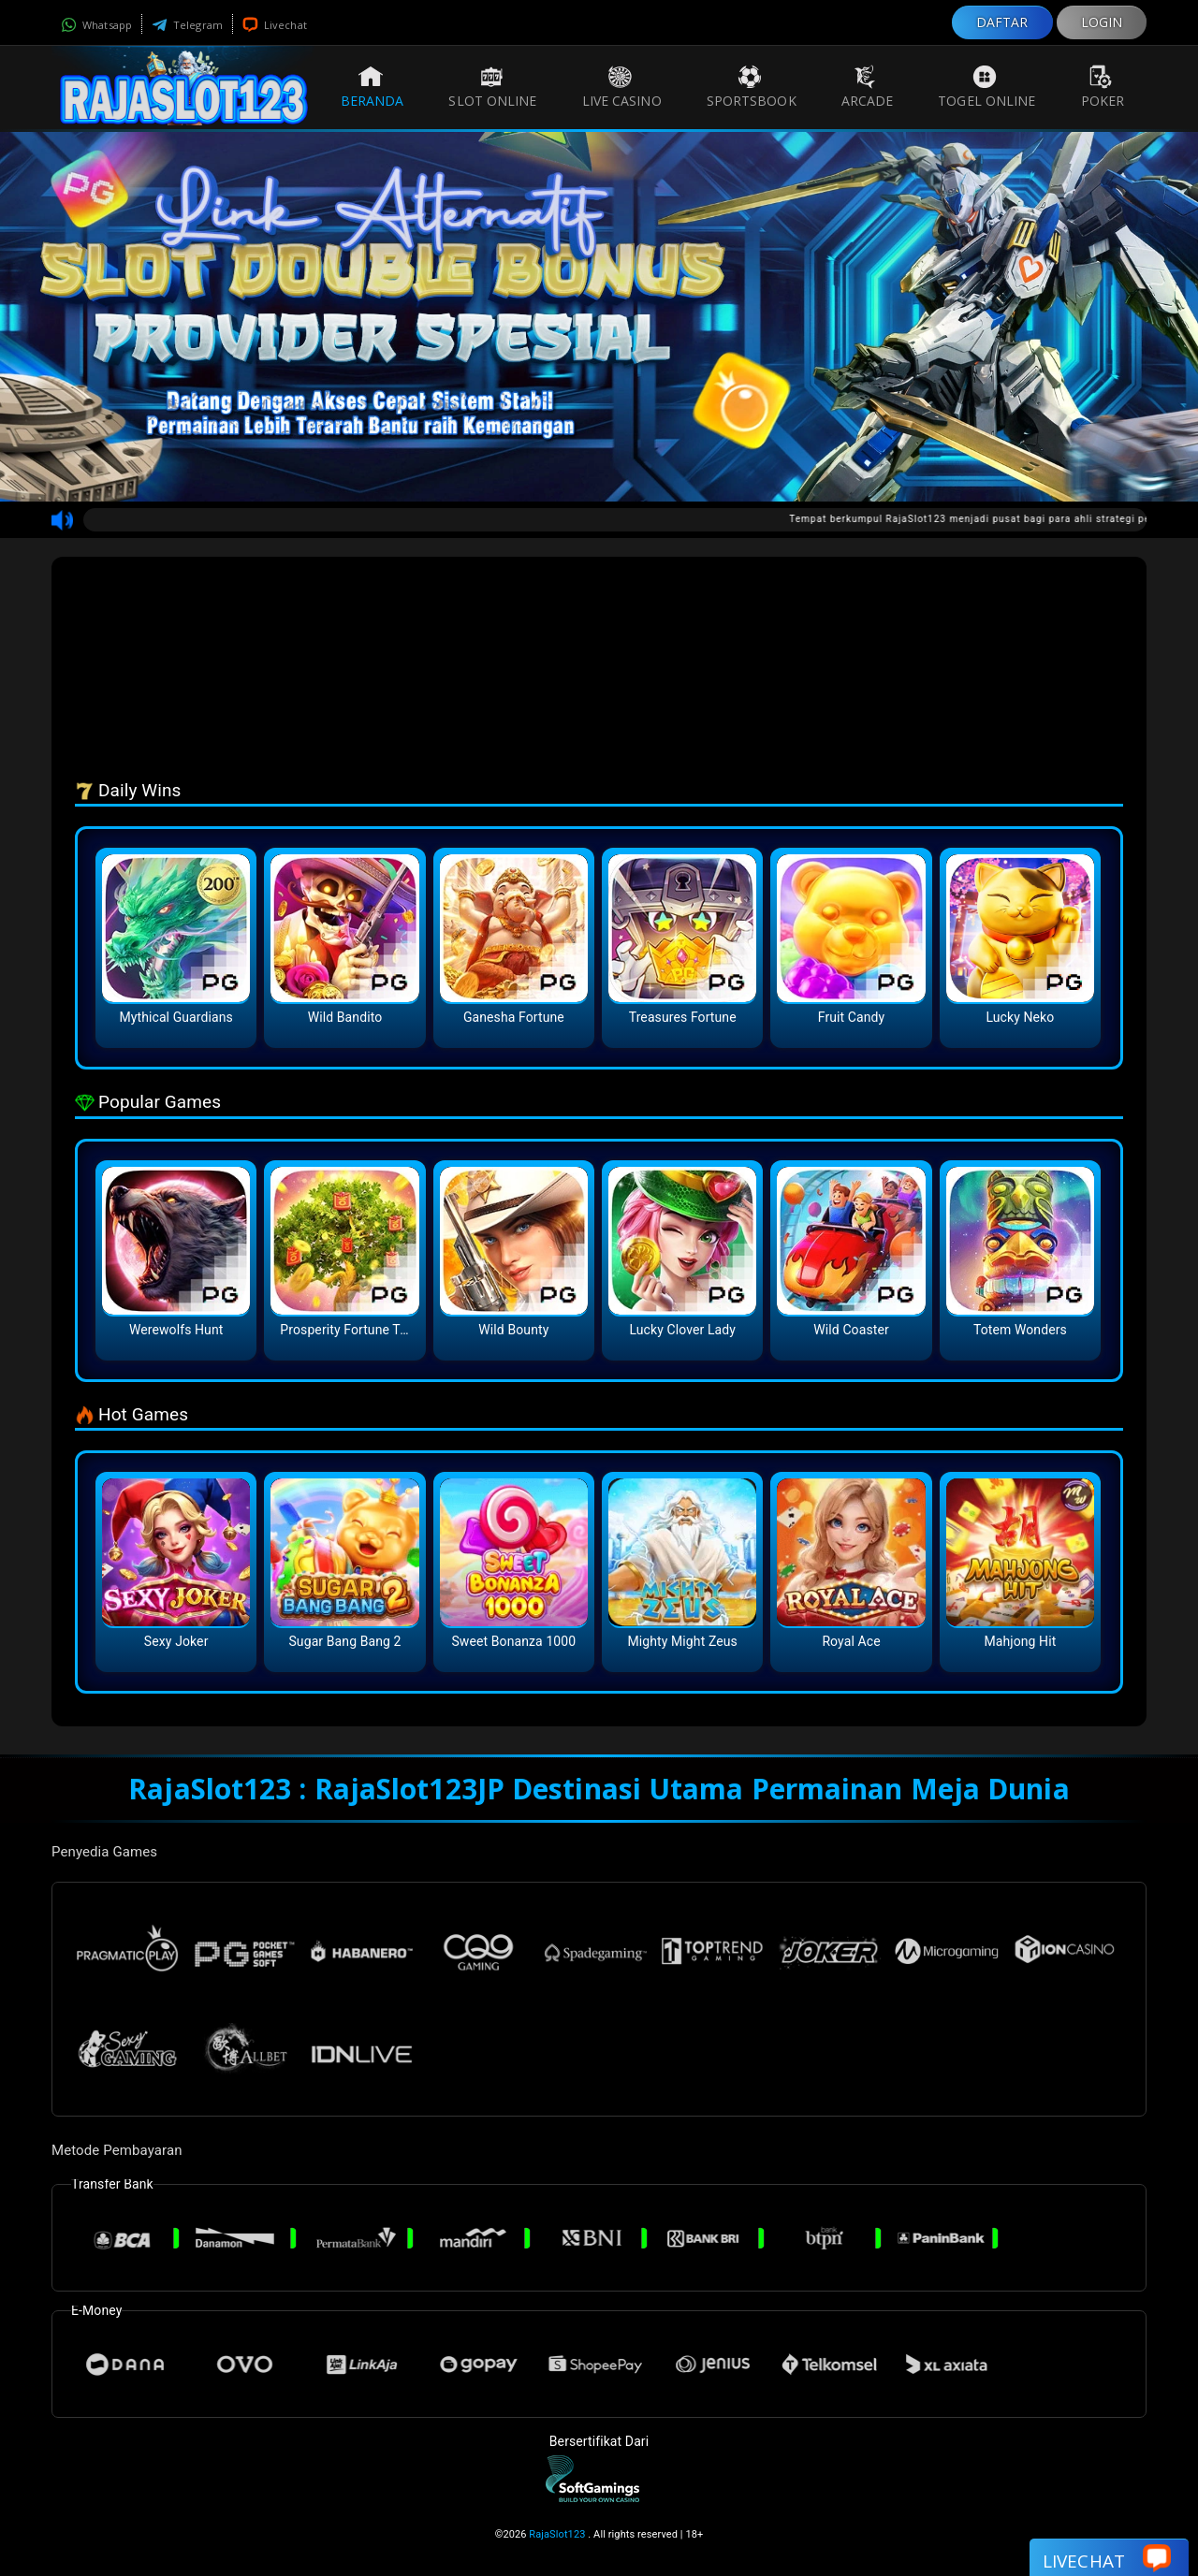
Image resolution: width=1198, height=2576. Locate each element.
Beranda (372, 87)
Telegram (187, 25)
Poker (1103, 87)
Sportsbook (751, 87)
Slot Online (492, 87)
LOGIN (1102, 22)
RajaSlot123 (557, 2534)
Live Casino (622, 87)
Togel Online (986, 87)
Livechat (274, 25)
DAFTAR (1002, 22)
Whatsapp (96, 25)
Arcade (867, 87)
